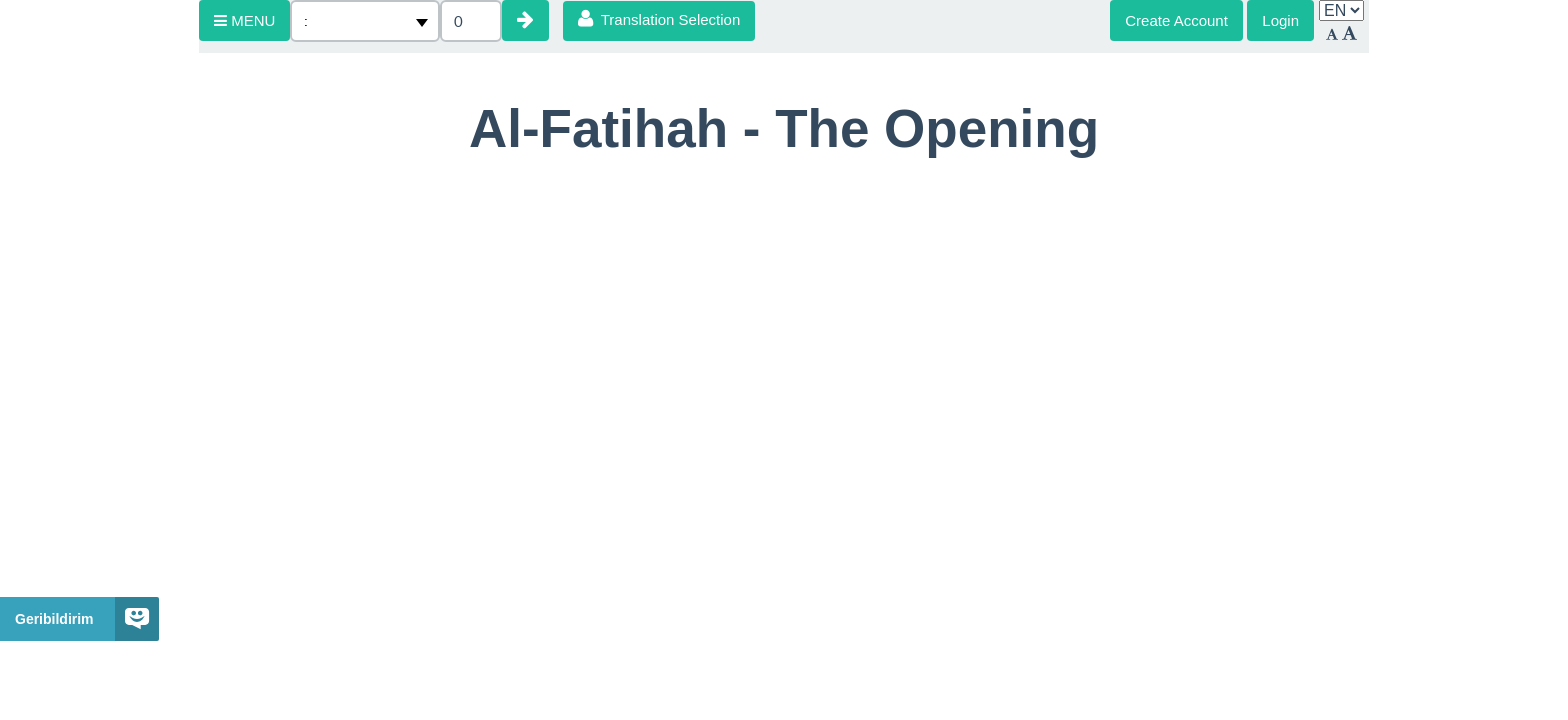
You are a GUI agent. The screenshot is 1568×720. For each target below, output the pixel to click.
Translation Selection (659, 19)
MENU (244, 20)
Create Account (1176, 20)
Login (1280, 20)
